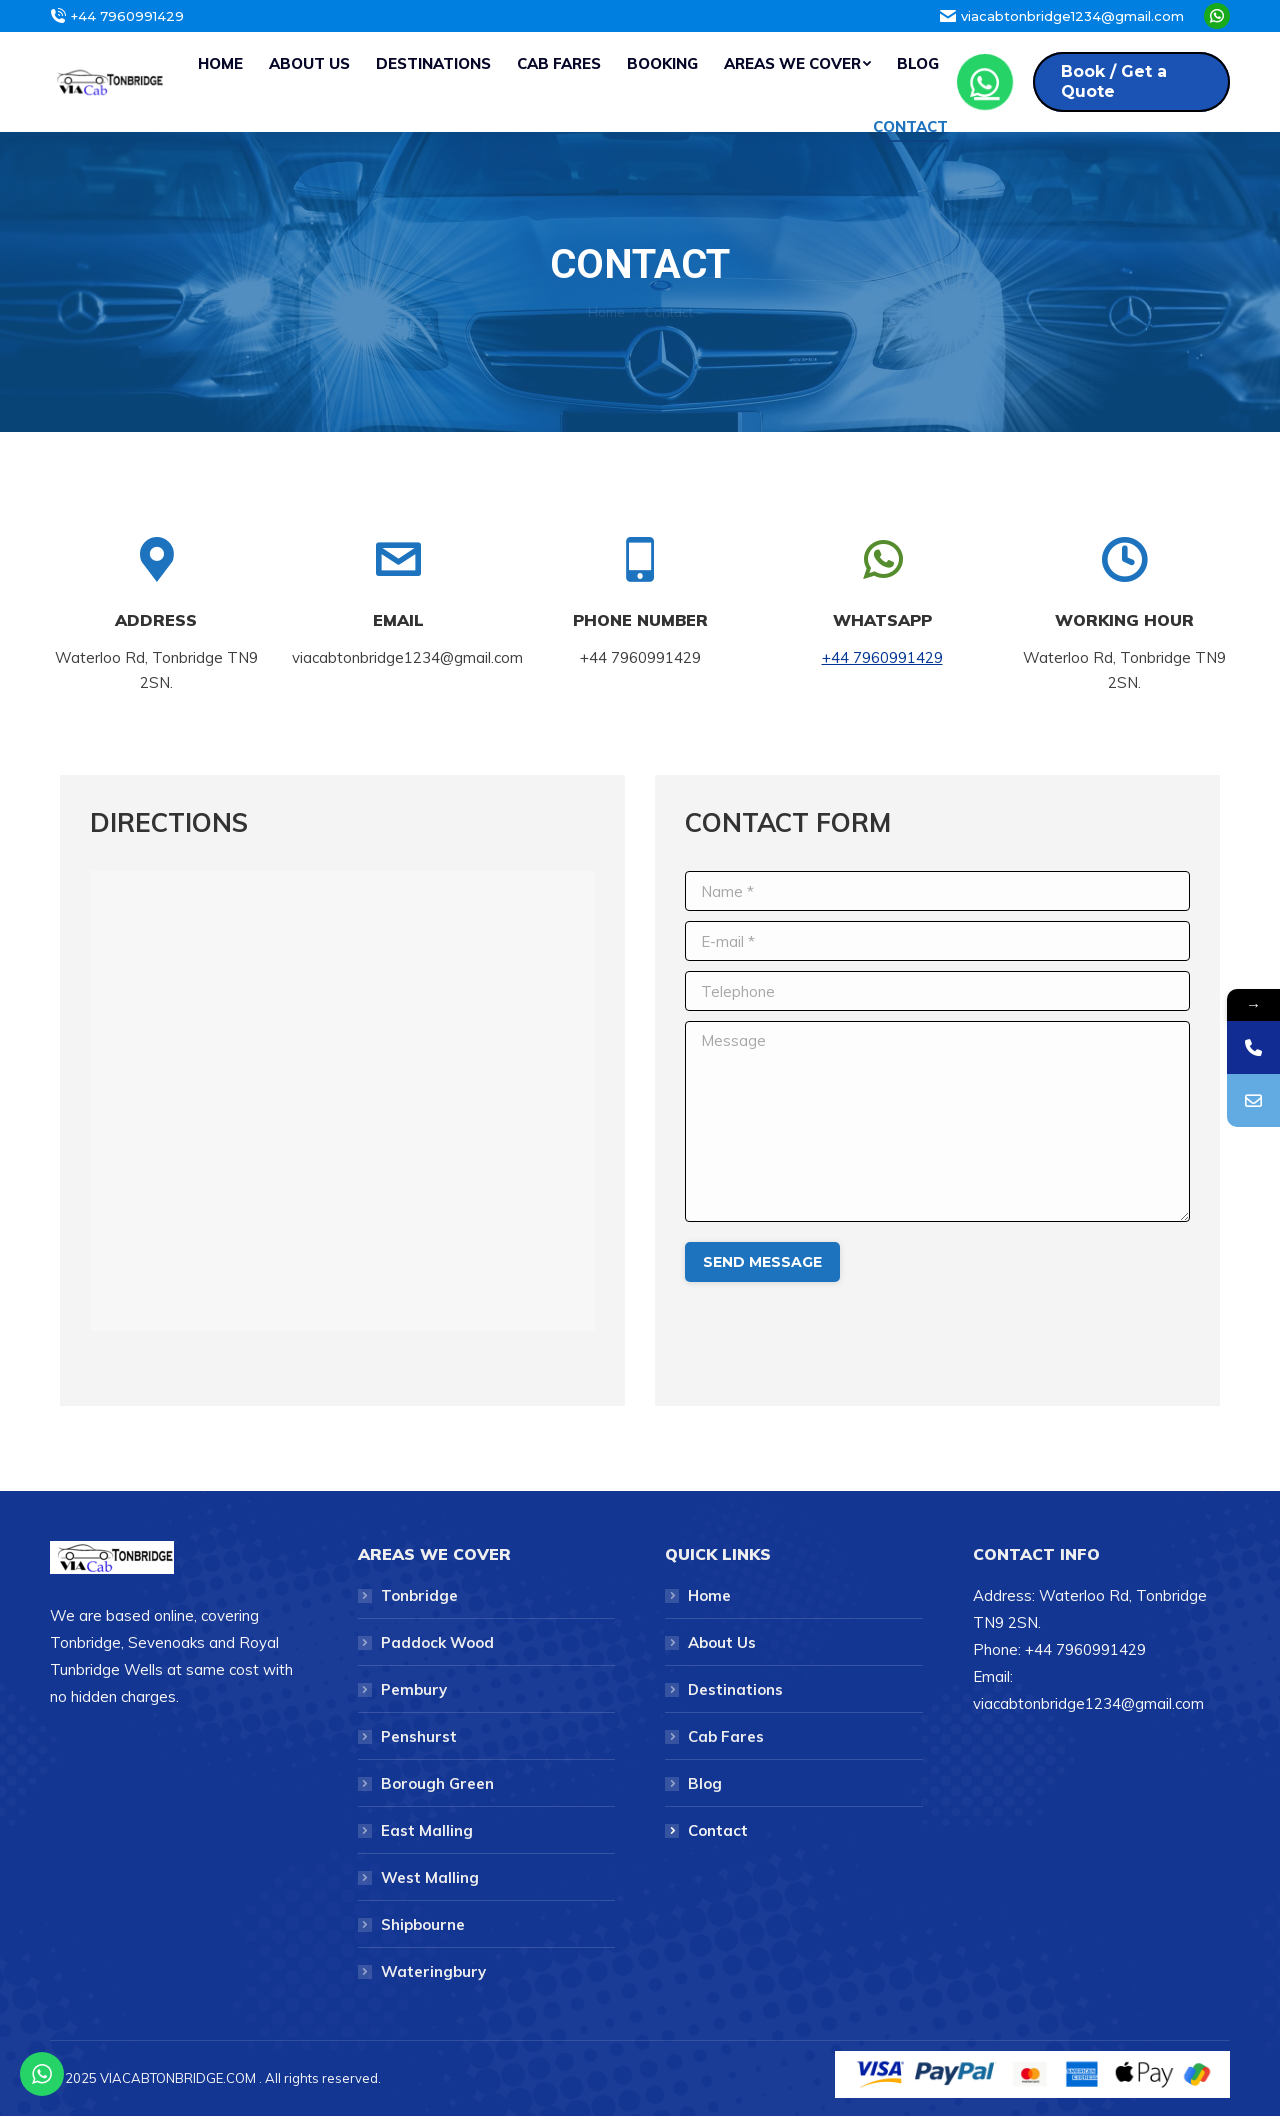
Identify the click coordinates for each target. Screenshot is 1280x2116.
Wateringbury (433, 1971)
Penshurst (419, 1736)
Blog (705, 1783)
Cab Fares (726, 1736)
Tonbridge (419, 1595)
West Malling (430, 1877)
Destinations (735, 1689)
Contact (718, 1830)
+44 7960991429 (882, 657)
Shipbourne (423, 1924)
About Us (722, 1642)
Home (606, 312)
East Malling (427, 1830)
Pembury (414, 1689)
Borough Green (437, 1783)
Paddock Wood (437, 1642)
